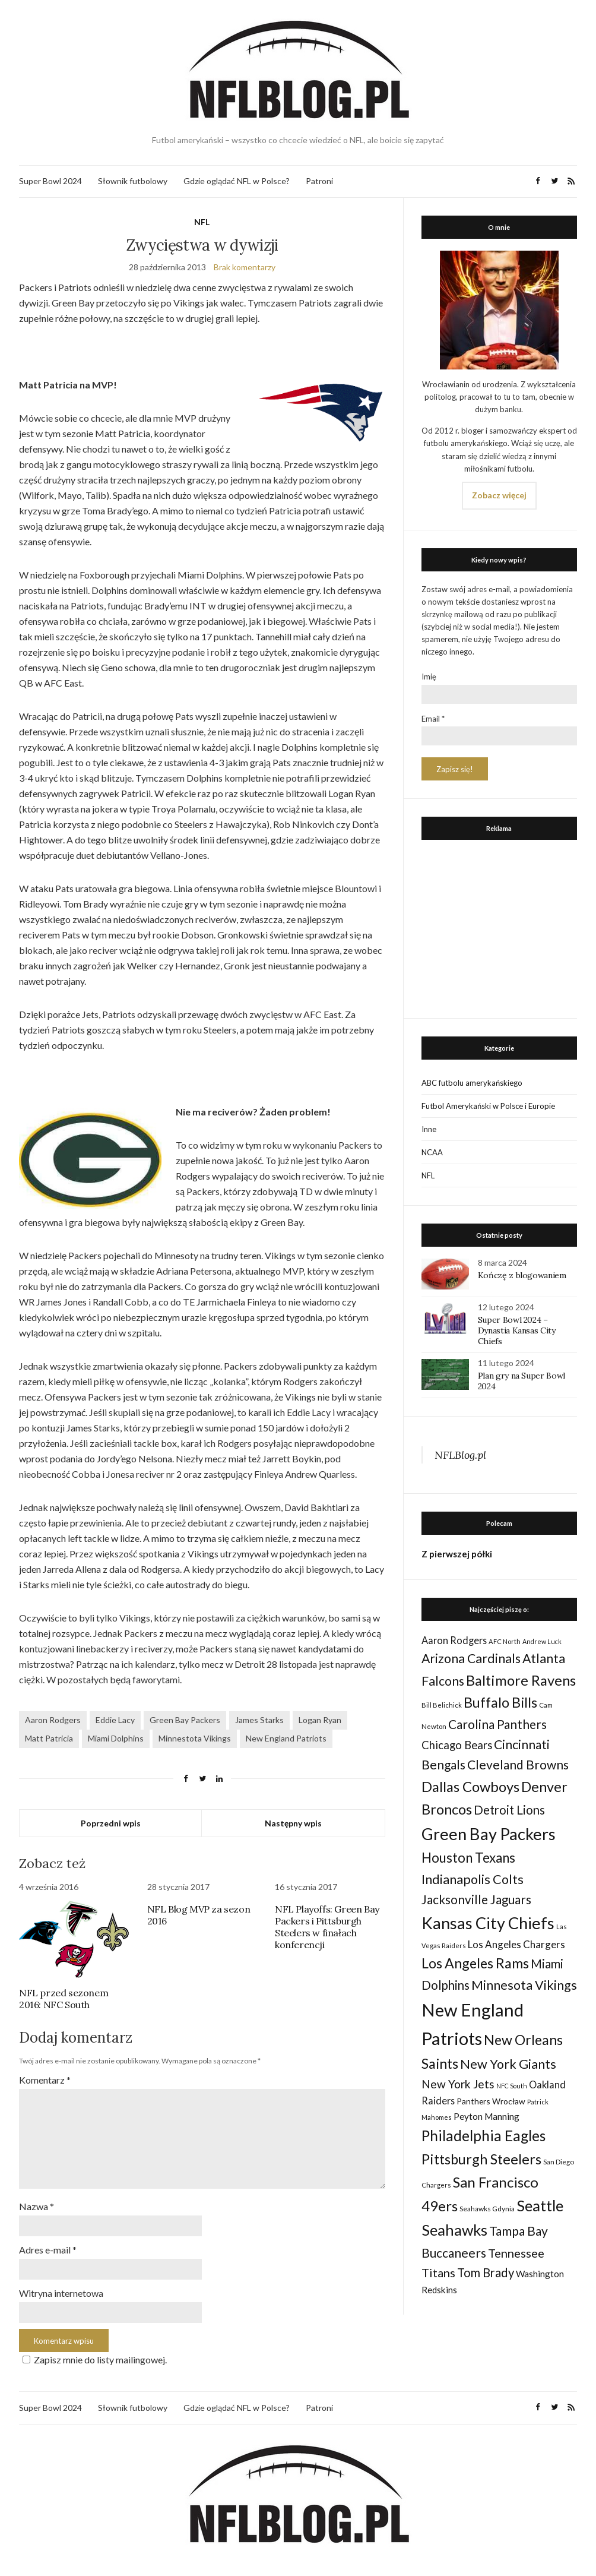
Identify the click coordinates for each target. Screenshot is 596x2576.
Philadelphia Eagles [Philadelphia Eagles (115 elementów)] (483, 2135)
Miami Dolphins (116, 1738)
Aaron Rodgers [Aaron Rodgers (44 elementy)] (454, 1640)
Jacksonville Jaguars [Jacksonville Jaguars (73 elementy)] (476, 1899)
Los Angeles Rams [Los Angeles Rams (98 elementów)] (475, 1963)
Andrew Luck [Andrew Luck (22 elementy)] (542, 1641)
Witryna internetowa (61, 2293)
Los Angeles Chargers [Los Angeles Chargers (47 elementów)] (516, 1944)
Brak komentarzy (244, 267)
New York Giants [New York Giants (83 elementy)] (508, 2064)
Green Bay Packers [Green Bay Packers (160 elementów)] (488, 1834)
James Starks (259, 1720)
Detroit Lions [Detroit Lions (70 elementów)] (509, 1810)
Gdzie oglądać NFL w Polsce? (236, 181)
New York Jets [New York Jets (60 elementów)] (457, 2084)
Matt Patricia (49, 1738)
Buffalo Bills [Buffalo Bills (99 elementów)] (500, 1702)
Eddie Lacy (115, 1720)
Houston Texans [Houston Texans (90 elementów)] (468, 1858)
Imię (428, 676)
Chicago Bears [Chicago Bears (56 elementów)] (456, 1745)
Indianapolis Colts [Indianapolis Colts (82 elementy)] (472, 1879)
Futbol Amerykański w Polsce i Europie (488, 1106)
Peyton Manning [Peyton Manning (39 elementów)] (486, 2116)
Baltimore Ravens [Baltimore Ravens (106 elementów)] (521, 1680)
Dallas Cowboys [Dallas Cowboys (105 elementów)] (470, 1786)
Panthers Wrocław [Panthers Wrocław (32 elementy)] (490, 2101)
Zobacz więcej (499, 495)
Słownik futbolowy (132, 181)
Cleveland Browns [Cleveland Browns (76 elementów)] (518, 1764)
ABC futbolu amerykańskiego (471, 1083)
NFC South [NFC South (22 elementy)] (511, 2086)
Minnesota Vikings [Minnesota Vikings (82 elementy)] (524, 1985)
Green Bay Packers (185, 1720)
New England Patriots (286, 1738)
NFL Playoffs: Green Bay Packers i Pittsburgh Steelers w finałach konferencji (327, 1927)
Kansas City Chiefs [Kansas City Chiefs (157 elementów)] (487, 1923)
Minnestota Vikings (194, 1738)
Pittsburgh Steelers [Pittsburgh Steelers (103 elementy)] (481, 2159)
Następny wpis (293, 1823)
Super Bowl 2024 (50, 181)
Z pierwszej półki (456, 1553)
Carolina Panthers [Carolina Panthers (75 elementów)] (497, 1724)
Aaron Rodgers (53, 1720)
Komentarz (45, 2079)
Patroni (319, 181)
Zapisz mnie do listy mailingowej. (93, 2359)
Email (433, 718)
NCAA (432, 1152)
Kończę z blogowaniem (522, 1275)
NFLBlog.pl (460, 1455)
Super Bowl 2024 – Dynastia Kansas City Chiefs (517, 1330)
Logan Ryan (320, 1720)
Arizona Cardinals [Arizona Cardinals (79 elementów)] (471, 1658)
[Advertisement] (499, 926)
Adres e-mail (48, 2249)
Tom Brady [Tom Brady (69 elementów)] (485, 2272)
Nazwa (36, 2206)
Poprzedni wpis (111, 1823)
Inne (428, 1129)
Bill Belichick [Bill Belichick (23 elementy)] (441, 1705)
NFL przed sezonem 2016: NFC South (63, 1999)
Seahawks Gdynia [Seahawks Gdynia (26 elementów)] (487, 2208)
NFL (202, 222)
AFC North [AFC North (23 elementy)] (505, 1641)
